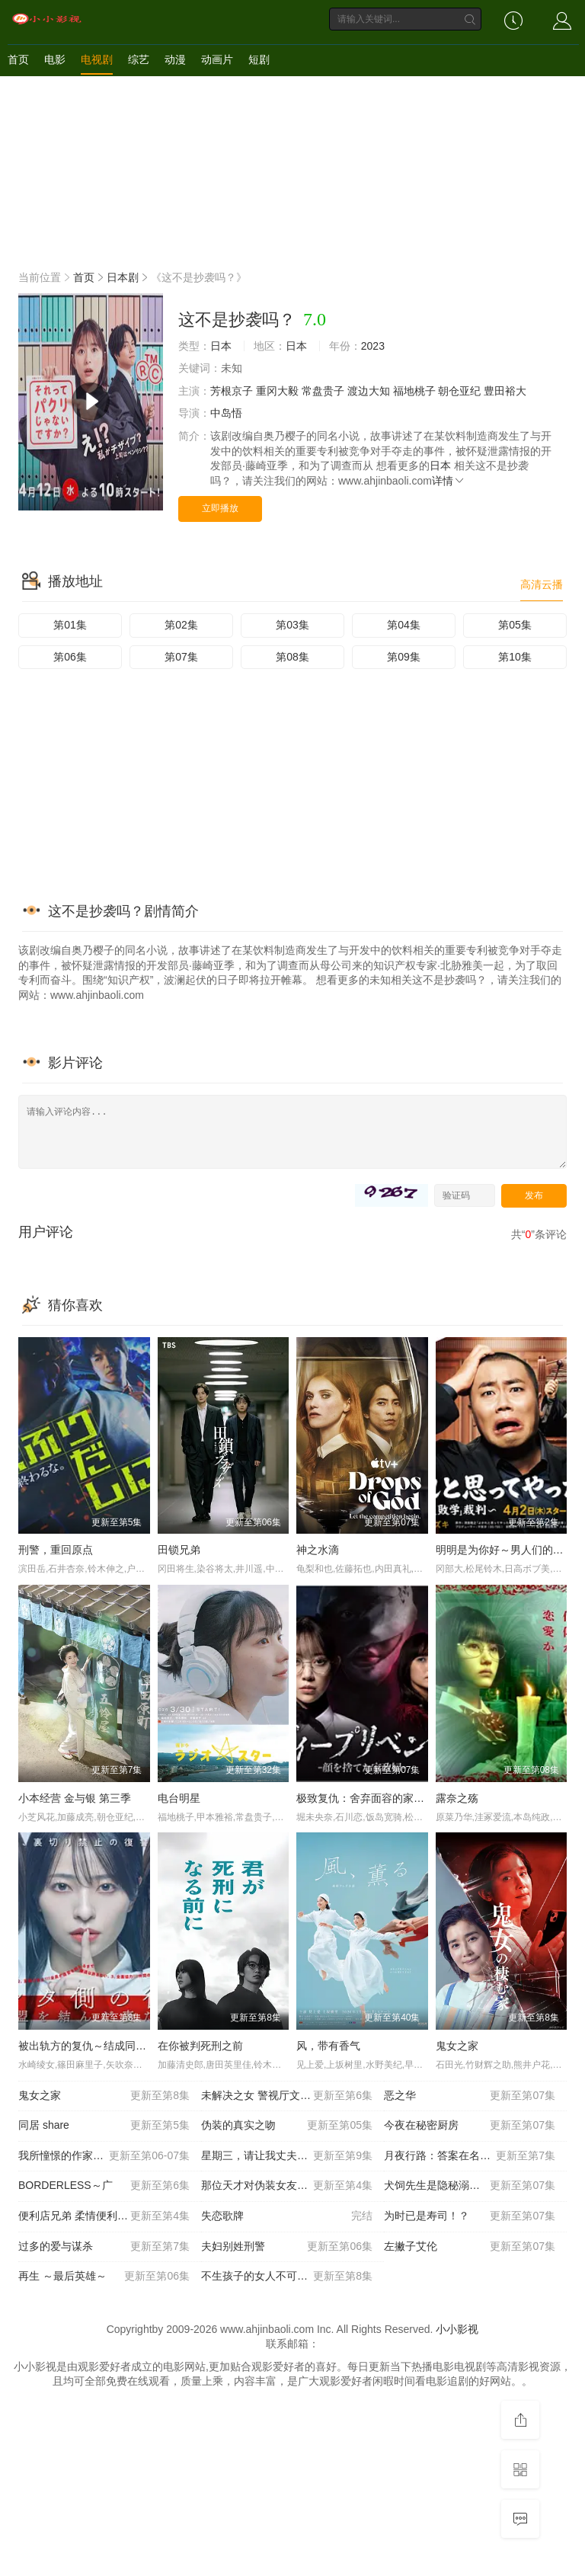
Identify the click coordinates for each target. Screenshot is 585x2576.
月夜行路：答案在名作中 (469, 2156)
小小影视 (457, 2329)
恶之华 (469, 2096)
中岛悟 (226, 413)
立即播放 (220, 508)
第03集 (292, 625)
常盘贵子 (323, 391)
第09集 (403, 657)
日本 (221, 346)
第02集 (181, 625)
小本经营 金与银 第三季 (74, 1798)
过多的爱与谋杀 (104, 2246)
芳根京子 (231, 391)
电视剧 (97, 59)
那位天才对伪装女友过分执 (286, 2186)
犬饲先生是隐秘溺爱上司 (469, 2186)
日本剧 (123, 277)
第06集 (70, 657)
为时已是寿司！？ (469, 2216)
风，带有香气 (328, 2046)
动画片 (217, 59)
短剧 (259, 59)
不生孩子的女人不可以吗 (286, 2276)
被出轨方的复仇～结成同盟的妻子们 (103, 2046)
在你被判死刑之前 (200, 2046)
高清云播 (541, 584)
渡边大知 (368, 391)
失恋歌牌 (286, 2216)
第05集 (515, 625)
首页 (18, 59)
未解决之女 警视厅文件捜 (286, 2096)
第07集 (181, 657)
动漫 (175, 59)
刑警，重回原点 (55, 1550)
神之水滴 (317, 1550)
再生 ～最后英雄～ (104, 2276)
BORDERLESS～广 (104, 2186)
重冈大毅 (277, 391)
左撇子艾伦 (469, 2246)
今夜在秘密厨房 (469, 2125)
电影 (55, 59)
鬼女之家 (457, 2046)
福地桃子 (414, 391)
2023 (373, 346)
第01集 (70, 625)
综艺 (138, 59)
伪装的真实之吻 (286, 2125)
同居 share (104, 2125)
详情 (448, 481)
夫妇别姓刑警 (286, 2246)
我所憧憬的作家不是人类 (104, 2156)
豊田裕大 (505, 391)
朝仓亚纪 (459, 391)
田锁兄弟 (179, 1550)
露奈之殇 (457, 1798)
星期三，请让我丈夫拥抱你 (286, 2156)
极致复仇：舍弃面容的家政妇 (365, 1798)
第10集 (515, 657)
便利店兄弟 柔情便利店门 (104, 2216)
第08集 (292, 657)
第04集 (403, 625)
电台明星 (179, 1798)
